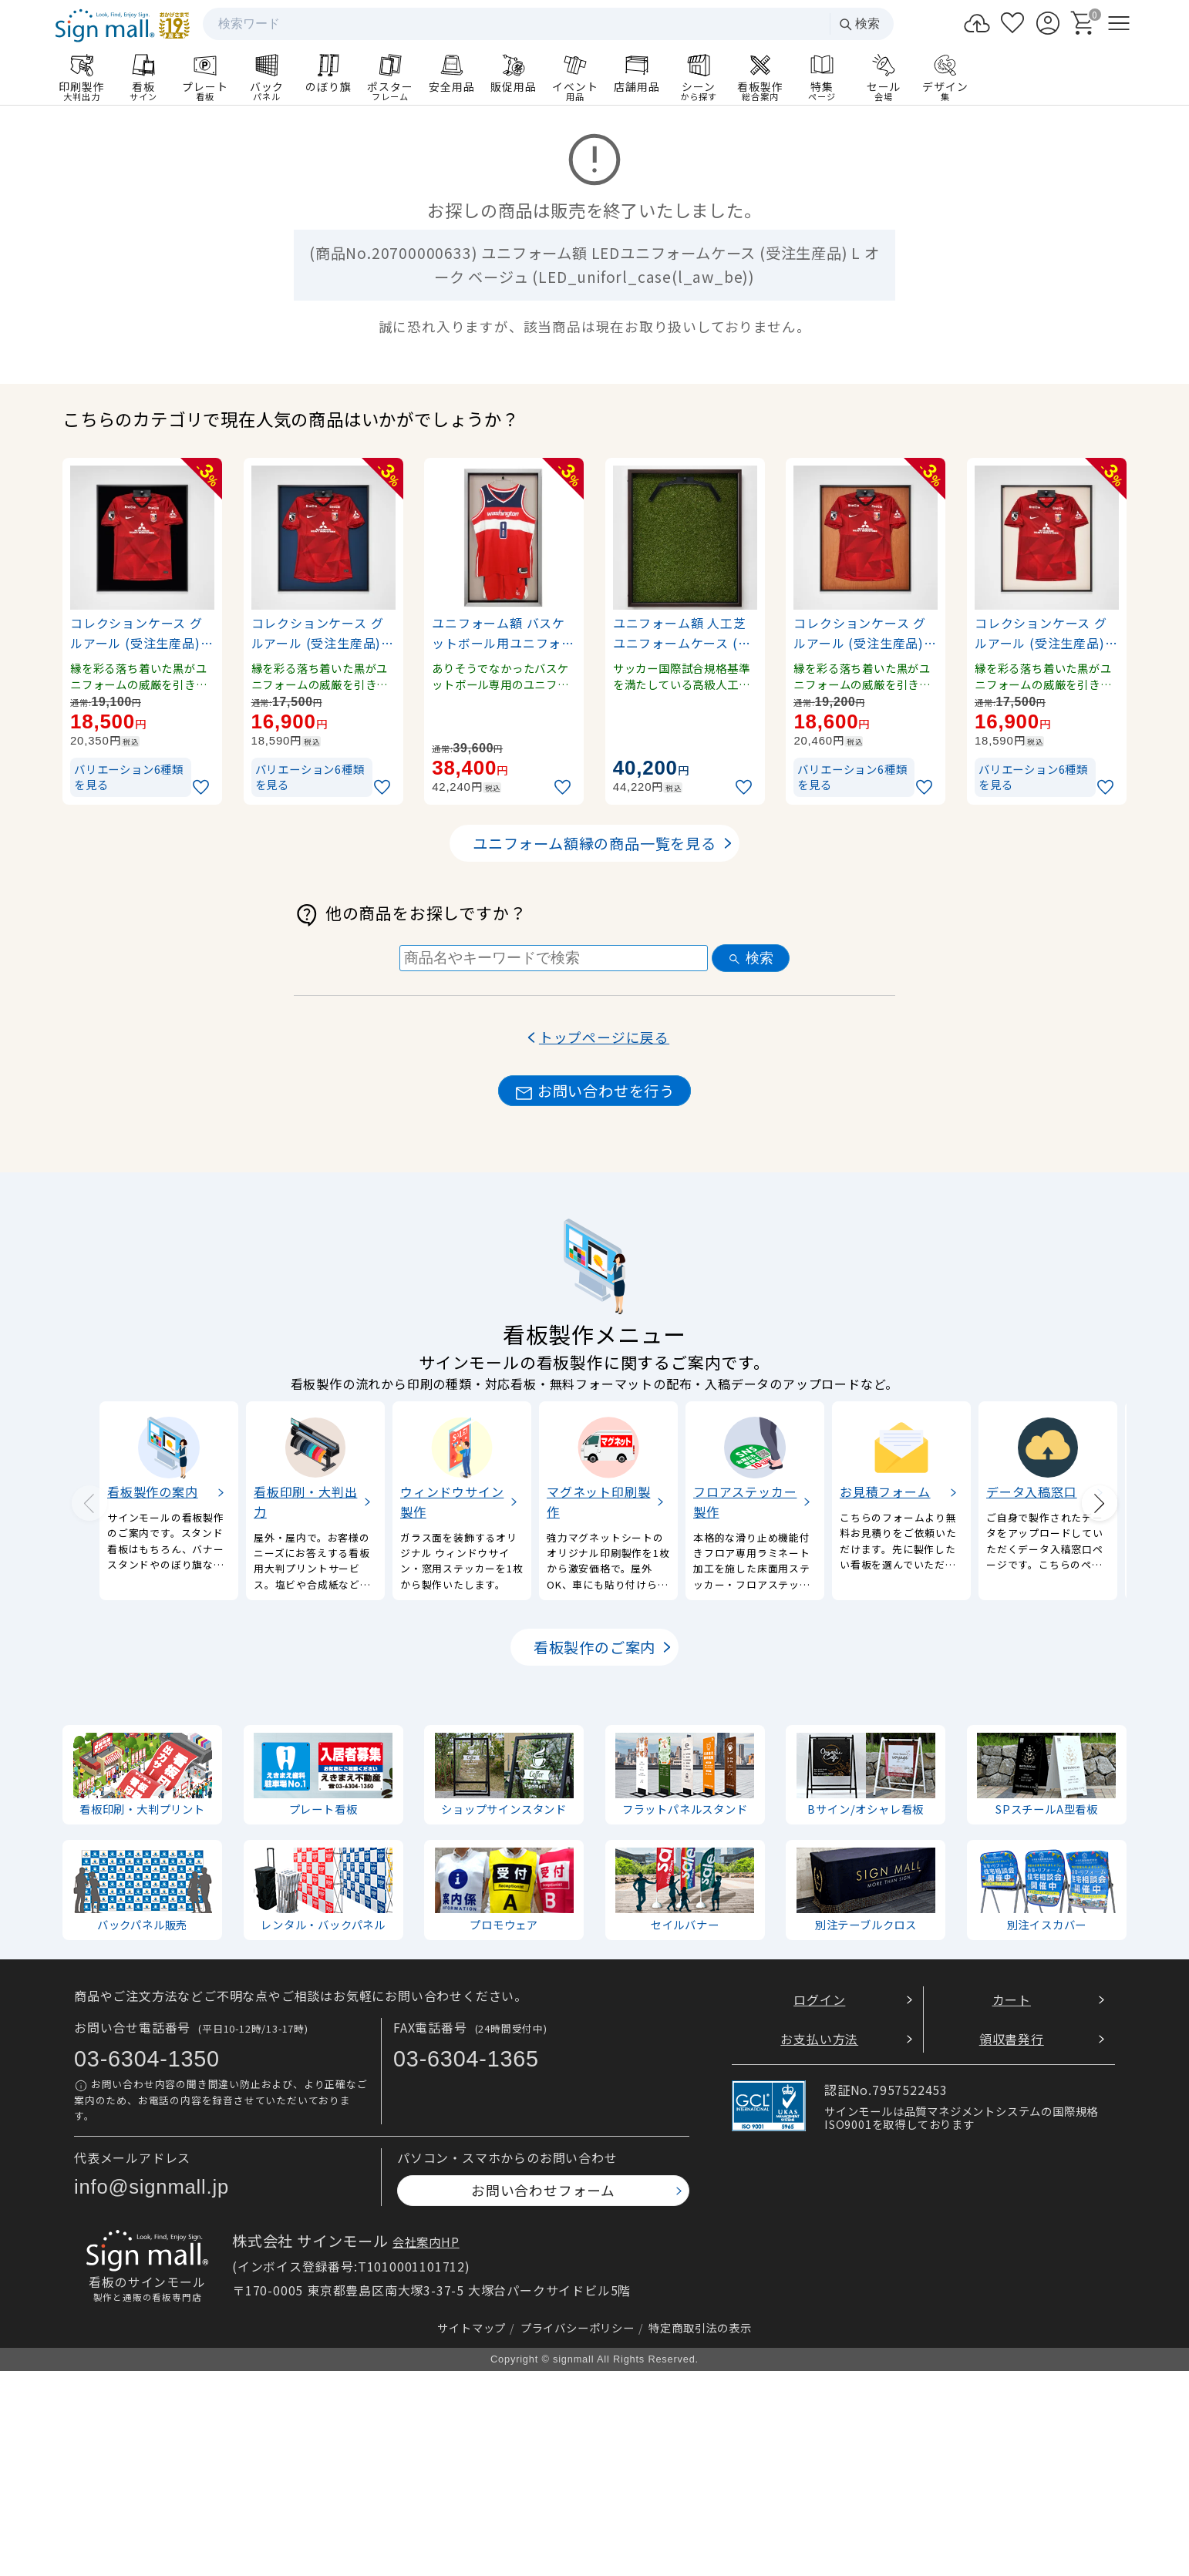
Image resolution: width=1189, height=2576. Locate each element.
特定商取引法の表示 (699, 2327)
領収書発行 (1011, 2038)
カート (1011, 1999)
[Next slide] (1099, 1503)
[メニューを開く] (1118, 23)
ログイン (819, 1999)
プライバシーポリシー (577, 2327)
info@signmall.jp (151, 2187)
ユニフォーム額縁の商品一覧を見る (594, 843)
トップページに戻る (604, 1037)
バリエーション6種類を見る (129, 776)
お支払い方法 (819, 2038)
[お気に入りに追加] (202, 787)
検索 (859, 24)
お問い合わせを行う (594, 1091)
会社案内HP (426, 2241)
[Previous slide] (89, 1503)
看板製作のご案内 (594, 1647)
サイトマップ (471, 2327)
